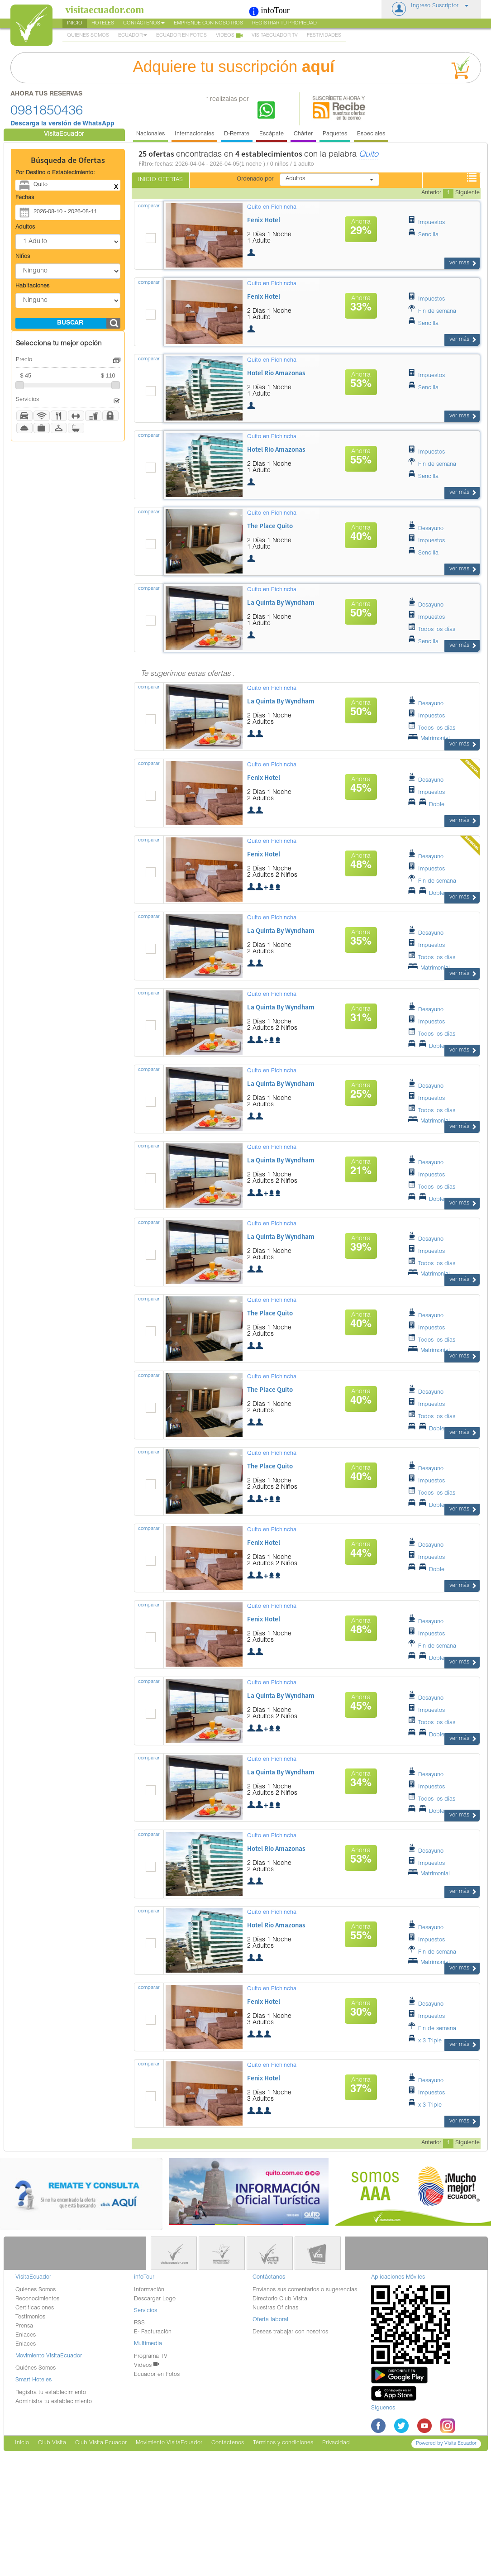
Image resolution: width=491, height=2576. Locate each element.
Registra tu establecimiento (50, 2393)
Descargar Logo (155, 2299)
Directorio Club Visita (280, 2299)
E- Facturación (153, 2332)
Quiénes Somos (35, 2290)
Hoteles (102, 23)
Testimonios (30, 2317)
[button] (431, 9)
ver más (463, 263)
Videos (229, 36)
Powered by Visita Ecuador (446, 2443)
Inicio (74, 23)
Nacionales (150, 134)
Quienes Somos (88, 35)
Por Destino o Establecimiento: (55, 173)
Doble (425, 805)
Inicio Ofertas (160, 180)
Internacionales (194, 134)
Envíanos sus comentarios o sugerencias (305, 2290)
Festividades (324, 35)
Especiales (371, 134)
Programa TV (150, 2357)
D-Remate (236, 134)
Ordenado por (255, 179)
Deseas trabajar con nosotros (290, 2332)
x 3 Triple (424, 2041)
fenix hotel (263, 219)
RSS (139, 2323)
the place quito (270, 525)
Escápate (271, 134)
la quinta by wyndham (281, 602)
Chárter (303, 134)
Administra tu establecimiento (53, 2402)
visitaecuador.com (105, 9)
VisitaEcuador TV (275, 35)
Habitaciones (32, 286)
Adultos (25, 227)
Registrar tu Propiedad (284, 23)
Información (149, 2290)
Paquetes (335, 134)
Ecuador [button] (132, 35)
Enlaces (25, 2335)
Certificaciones (34, 2308)
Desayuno (425, 529)
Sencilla (423, 235)
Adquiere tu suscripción (304, 67)
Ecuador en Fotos (181, 35)
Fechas (24, 198)
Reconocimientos (37, 2299)
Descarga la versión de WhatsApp (62, 124)
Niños (22, 257)
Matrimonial (428, 739)
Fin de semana (431, 312)
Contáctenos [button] (144, 23)
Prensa (24, 2326)
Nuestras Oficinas (275, 2308)
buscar (70, 323)
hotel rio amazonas (276, 372)
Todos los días (431, 630)
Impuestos (426, 223)
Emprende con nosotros (208, 23)
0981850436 (46, 111)
